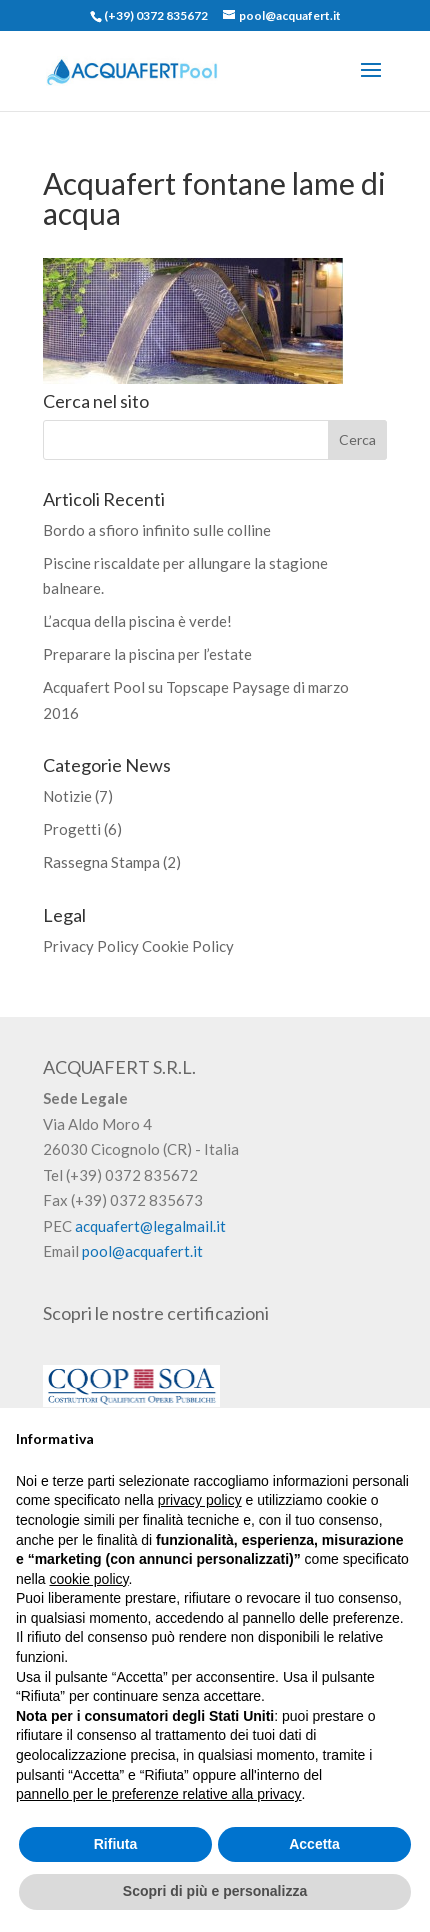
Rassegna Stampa (101, 862)
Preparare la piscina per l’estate (147, 654)
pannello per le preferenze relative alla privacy (159, 1794)
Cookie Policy (188, 946)
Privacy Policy (91, 946)
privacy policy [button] (200, 1500)
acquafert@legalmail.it (150, 1226)
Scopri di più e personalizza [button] (215, 1891)
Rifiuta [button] (116, 1844)
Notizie (67, 796)
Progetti (72, 829)
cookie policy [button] (88, 1579)
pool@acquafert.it (142, 1251)
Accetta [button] (314, 1844)
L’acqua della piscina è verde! (137, 621)
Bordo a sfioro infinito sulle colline (157, 530)
